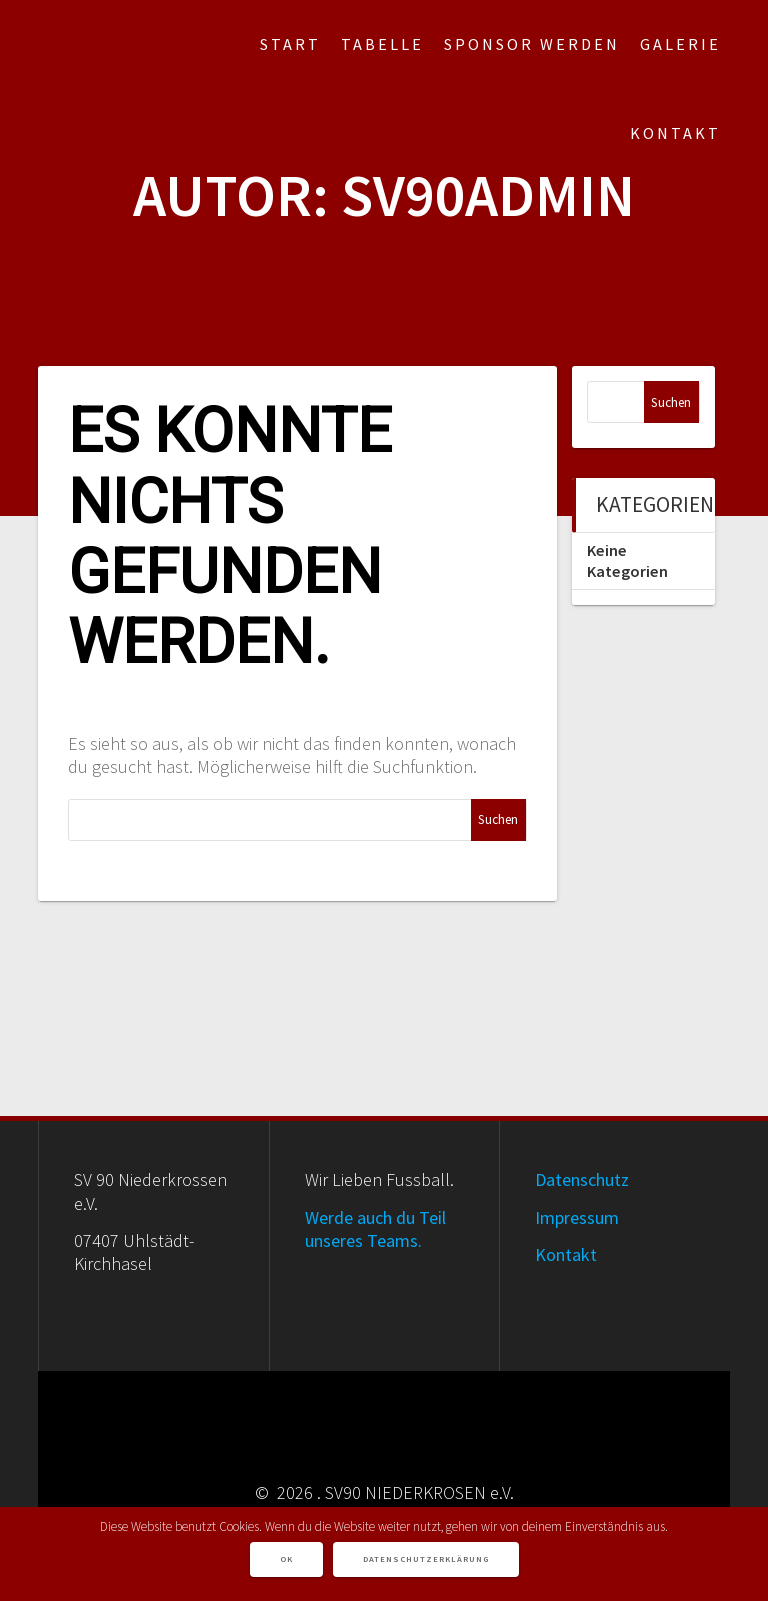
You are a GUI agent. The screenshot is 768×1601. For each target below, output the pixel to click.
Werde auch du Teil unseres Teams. (375, 1229)
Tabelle (382, 44)
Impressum (577, 1217)
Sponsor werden (532, 44)
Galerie (680, 44)
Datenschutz (582, 1179)
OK (286, 1559)
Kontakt (675, 133)
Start (290, 44)
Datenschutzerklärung (426, 1559)
